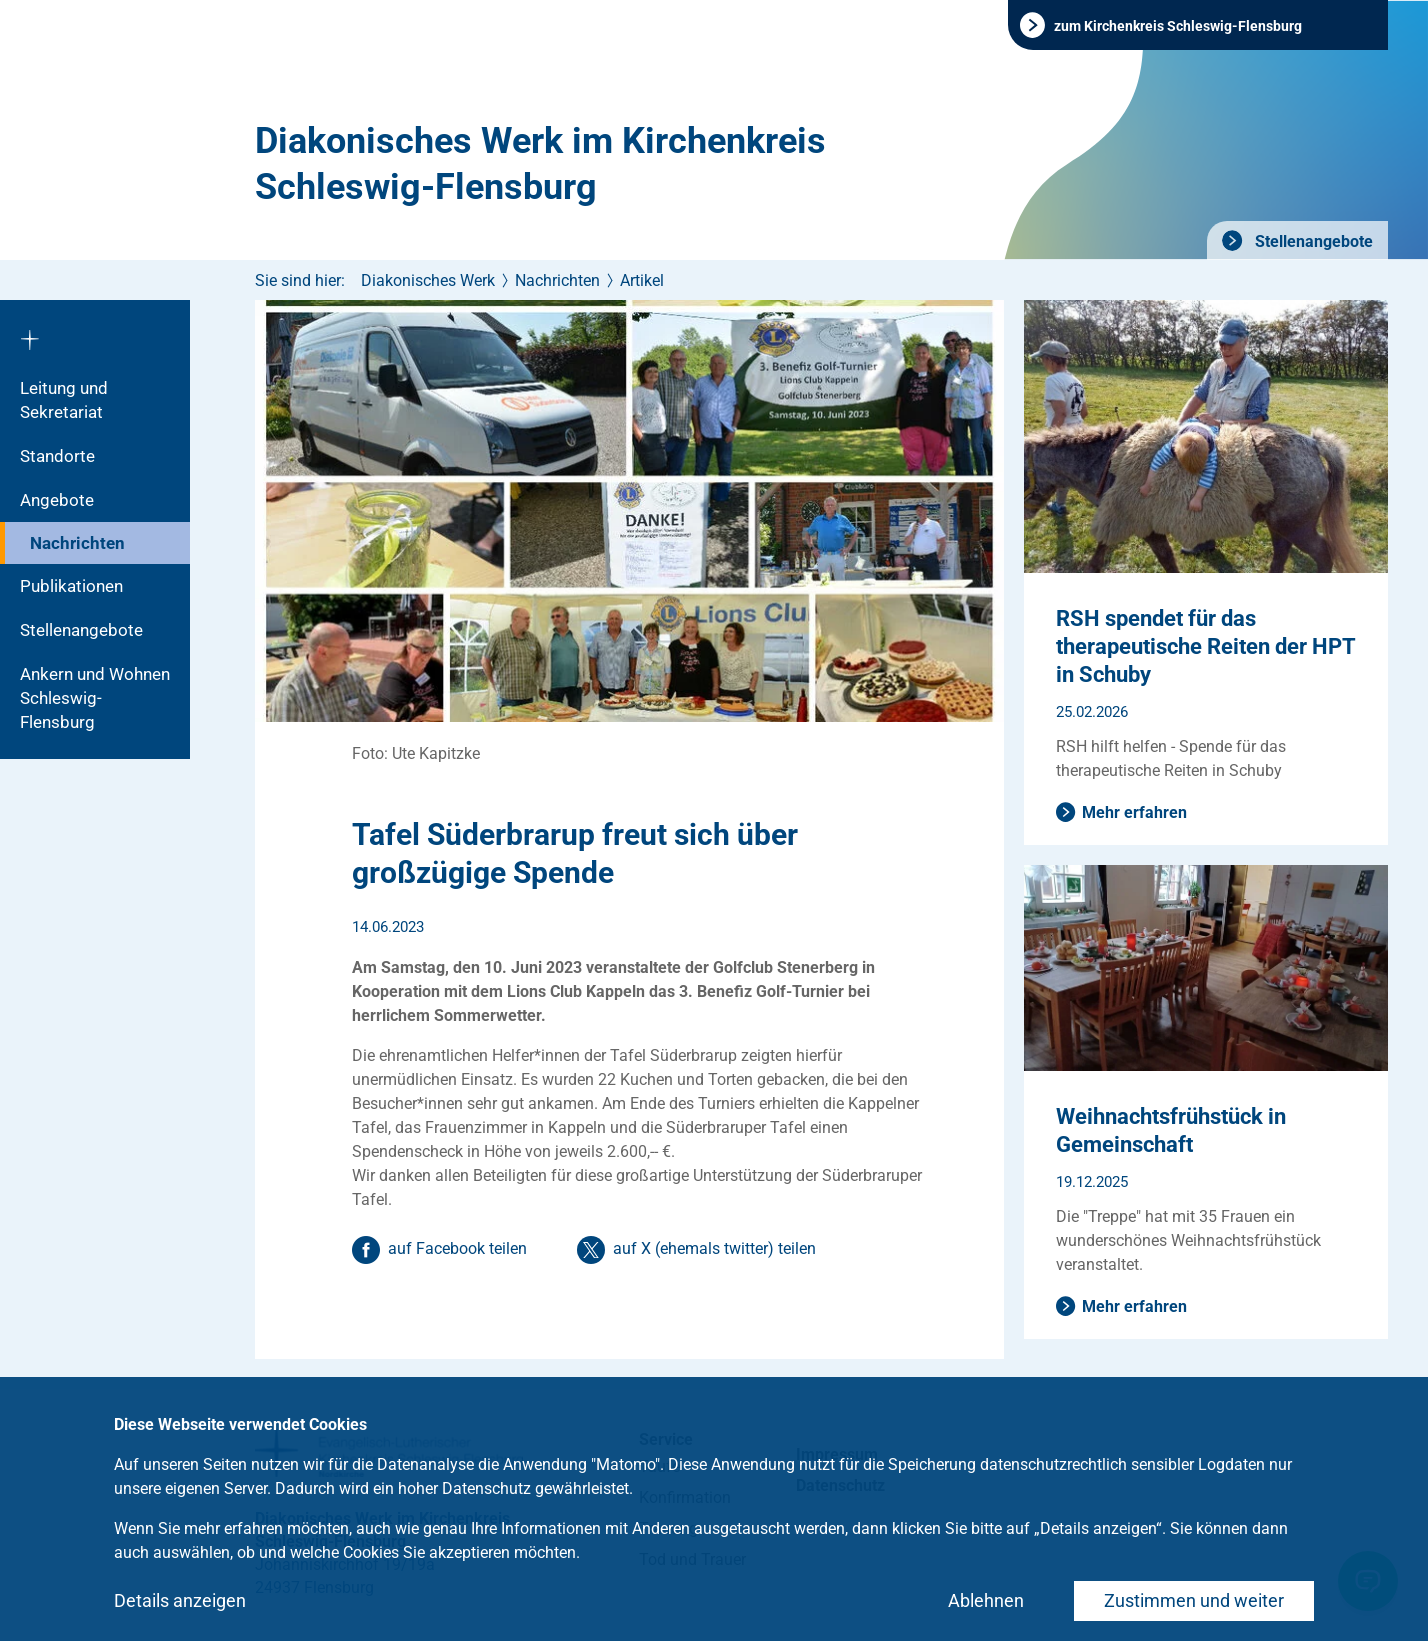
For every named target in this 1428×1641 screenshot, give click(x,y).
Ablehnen (986, 1600)
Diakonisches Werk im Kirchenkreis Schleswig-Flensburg (540, 164)
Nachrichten (77, 543)
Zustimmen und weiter (1194, 1600)
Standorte (57, 456)
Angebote (57, 500)
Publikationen (71, 586)
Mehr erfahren (1134, 812)
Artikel (642, 280)
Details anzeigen (180, 1600)
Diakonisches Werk (428, 280)
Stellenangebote (1312, 241)
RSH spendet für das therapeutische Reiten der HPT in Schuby (1205, 646)
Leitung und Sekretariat (64, 400)
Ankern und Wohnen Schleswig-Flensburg (95, 698)
